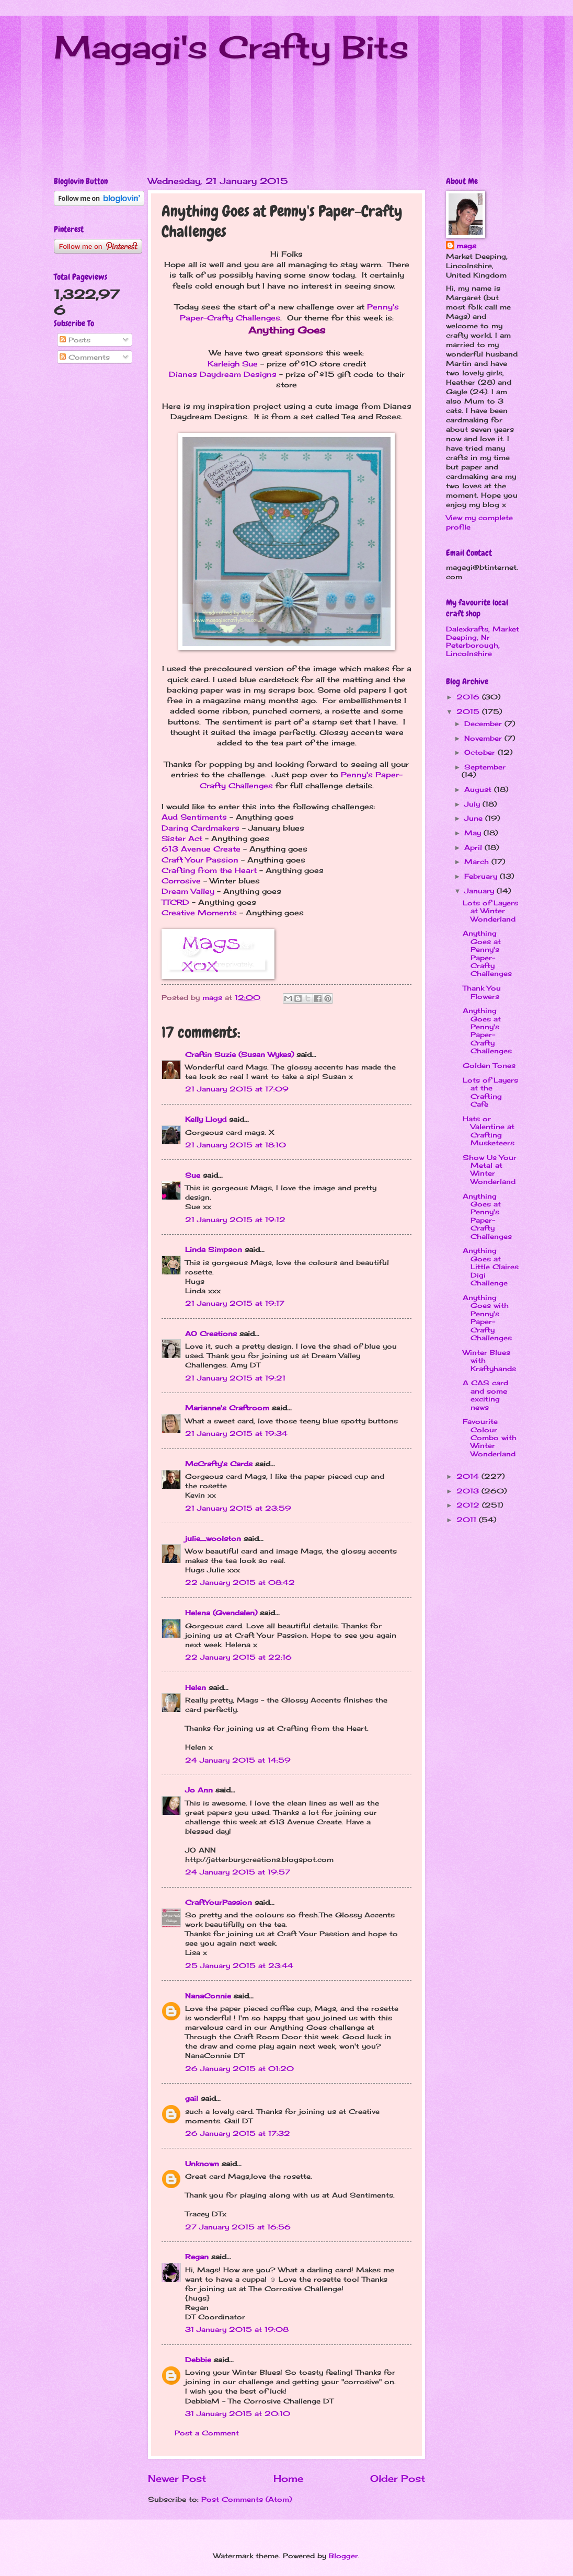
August (479, 789)
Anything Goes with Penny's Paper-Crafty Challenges (487, 1317)
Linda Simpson (213, 1249)
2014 (469, 1476)
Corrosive (181, 881)
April (474, 847)
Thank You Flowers (482, 992)
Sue (192, 1175)
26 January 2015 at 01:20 (239, 2068)
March (477, 861)
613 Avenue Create (201, 849)
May (474, 833)
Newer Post (177, 2478)
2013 (469, 1491)
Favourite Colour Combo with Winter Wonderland (490, 1437)
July (473, 804)
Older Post (397, 2478)
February (482, 876)
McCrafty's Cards (219, 1463)
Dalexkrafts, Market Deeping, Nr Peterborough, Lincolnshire (482, 641)
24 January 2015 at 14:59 (238, 1760)
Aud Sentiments (194, 817)
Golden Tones (489, 1065)
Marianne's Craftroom (227, 1408)
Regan (197, 2256)
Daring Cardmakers (200, 828)
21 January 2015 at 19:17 (234, 1303)
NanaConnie (208, 1996)
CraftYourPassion (218, 1902)
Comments (85, 357)
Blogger (343, 2555)
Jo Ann (199, 1790)
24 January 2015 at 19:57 (237, 1872)
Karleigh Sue (233, 364)
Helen (195, 1687)
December (484, 723)
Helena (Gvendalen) (221, 1612)
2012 (469, 1505)
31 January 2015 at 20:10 (237, 2413)
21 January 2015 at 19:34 (236, 1433)
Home (288, 2478)
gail (191, 2098)
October (481, 752)
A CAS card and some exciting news (485, 1394)
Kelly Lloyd (205, 1119)
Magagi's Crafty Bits (231, 47)
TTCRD (175, 902)
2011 (467, 1519)
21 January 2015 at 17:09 (237, 1089)
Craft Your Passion (200, 860)
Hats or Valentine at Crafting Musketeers (488, 1130)
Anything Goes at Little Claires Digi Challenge (491, 1266)
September (485, 767)
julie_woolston (213, 1538)
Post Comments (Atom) (246, 2499)
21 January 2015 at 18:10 (235, 1145)
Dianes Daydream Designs (223, 374)
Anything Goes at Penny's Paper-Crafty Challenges (487, 953)
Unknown (202, 2163)
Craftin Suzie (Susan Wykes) (239, 1054)
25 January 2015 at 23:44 (239, 1965)
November (484, 738)
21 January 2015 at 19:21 (235, 1378)
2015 (469, 711)
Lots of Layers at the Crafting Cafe (490, 1092)
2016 (469, 697)
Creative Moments (199, 912)
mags (466, 246)
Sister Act (182, 838)
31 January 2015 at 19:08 (237, 2329)
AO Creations (211, 1333)
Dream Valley (188, 891)
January (480, 891)
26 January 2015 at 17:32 (237, 2133)
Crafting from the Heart (209, 870)
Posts (75, 340)
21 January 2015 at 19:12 (235, 1219)
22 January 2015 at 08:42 (240, 1582)
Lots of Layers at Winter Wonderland (490, 911)
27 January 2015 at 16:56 (238, 2227)
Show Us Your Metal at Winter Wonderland (490, 1169)
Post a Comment (207, 2433)
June (474, 818)
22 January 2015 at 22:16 (238, 1657)
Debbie (198, 2359)
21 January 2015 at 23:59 (238, 1508)
